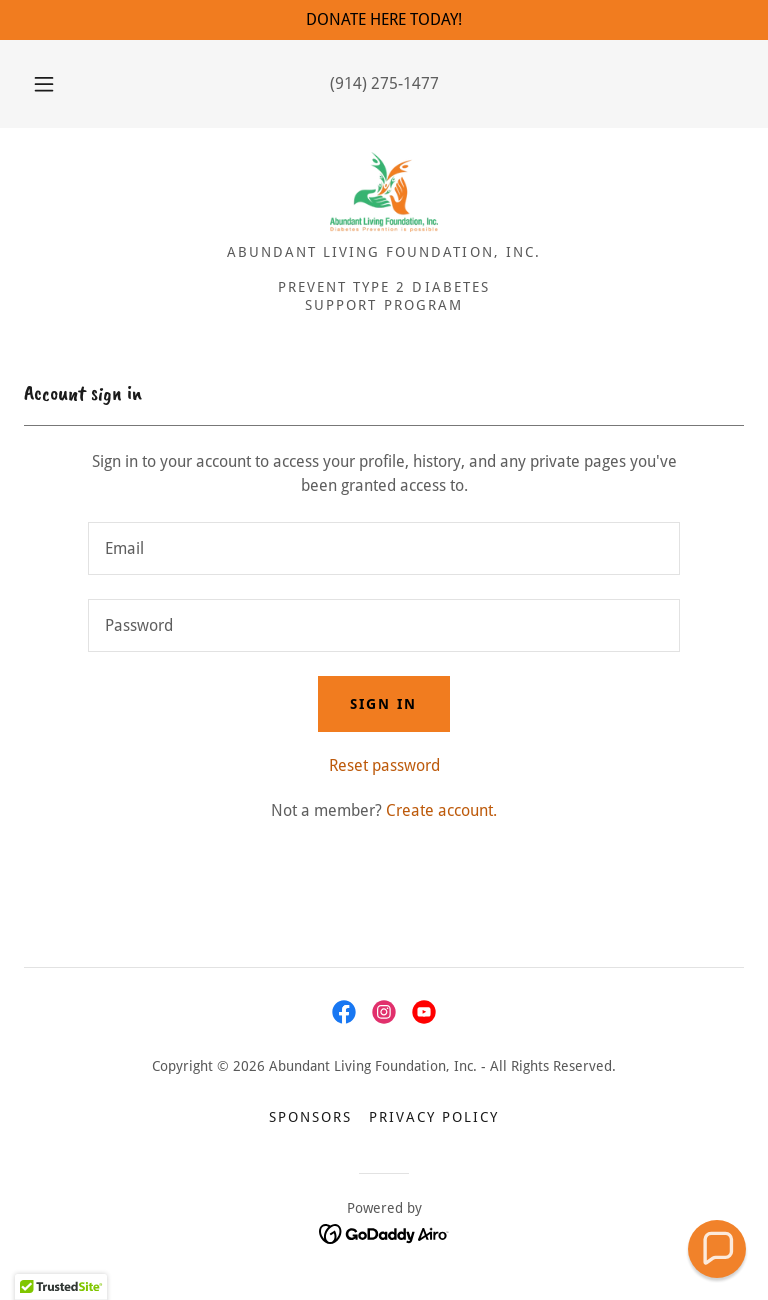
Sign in (383, 704)
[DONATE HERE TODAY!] (384, 20)
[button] (55, 84)
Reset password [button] (384, 765)
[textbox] (384, 548)
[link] (384, 192)
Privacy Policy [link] (434, 1117)
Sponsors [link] (310, 1117)
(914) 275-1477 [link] (384, 83)
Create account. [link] (441, 810)
